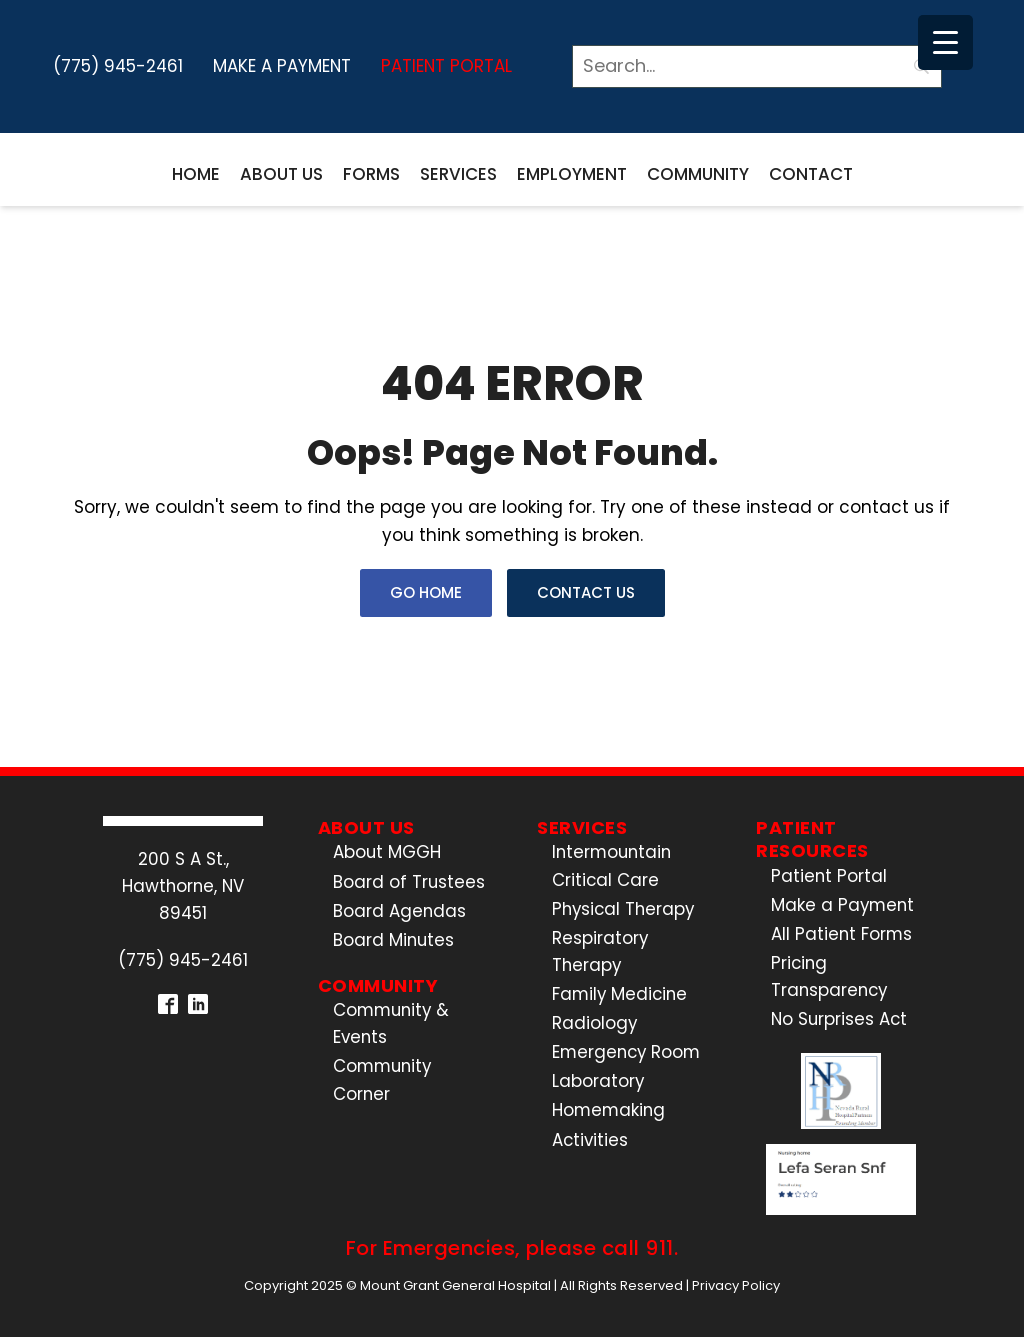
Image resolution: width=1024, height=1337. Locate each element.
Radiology (594, 1023)
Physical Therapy (623, 909)
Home (196, 174)
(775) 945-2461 (118, 66)
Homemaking (608, 1110)
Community (698, 174)
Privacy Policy (736, 1285)
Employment (572, 174)
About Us (281, 174)
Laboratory (598, 1081)
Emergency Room (626, 1052)
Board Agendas (399, 911)
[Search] (757, 66)
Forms (371, 174)
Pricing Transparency (829, 976)
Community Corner (382, 1079)
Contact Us (586, 592)
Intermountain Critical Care (611, 865)
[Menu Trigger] (945, 42)
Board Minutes (393, 940)
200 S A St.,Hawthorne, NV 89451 (183, 886)
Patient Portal (446, 66)
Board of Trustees (409, 882)
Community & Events (391, 1023)
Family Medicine (619, 994)
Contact (811, 174)
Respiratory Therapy (600, 951)
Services (458, 174)
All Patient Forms (841, 934)
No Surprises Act (839, 1019)
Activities (590, 1140)
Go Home (426, 592)
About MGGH (387, 852)
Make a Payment (282, 66)
